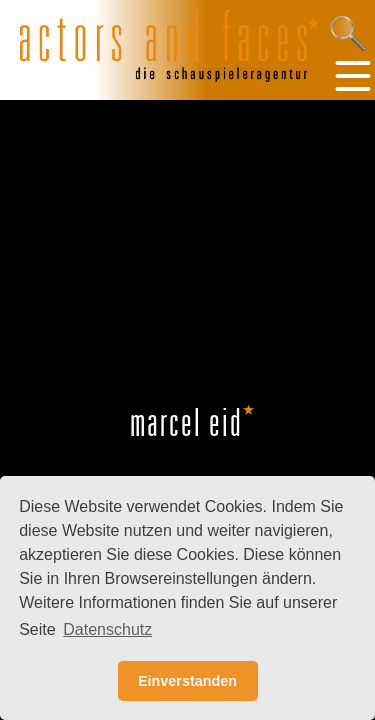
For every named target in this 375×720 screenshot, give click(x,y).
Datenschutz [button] (107, 629)
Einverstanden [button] (187, 681)
